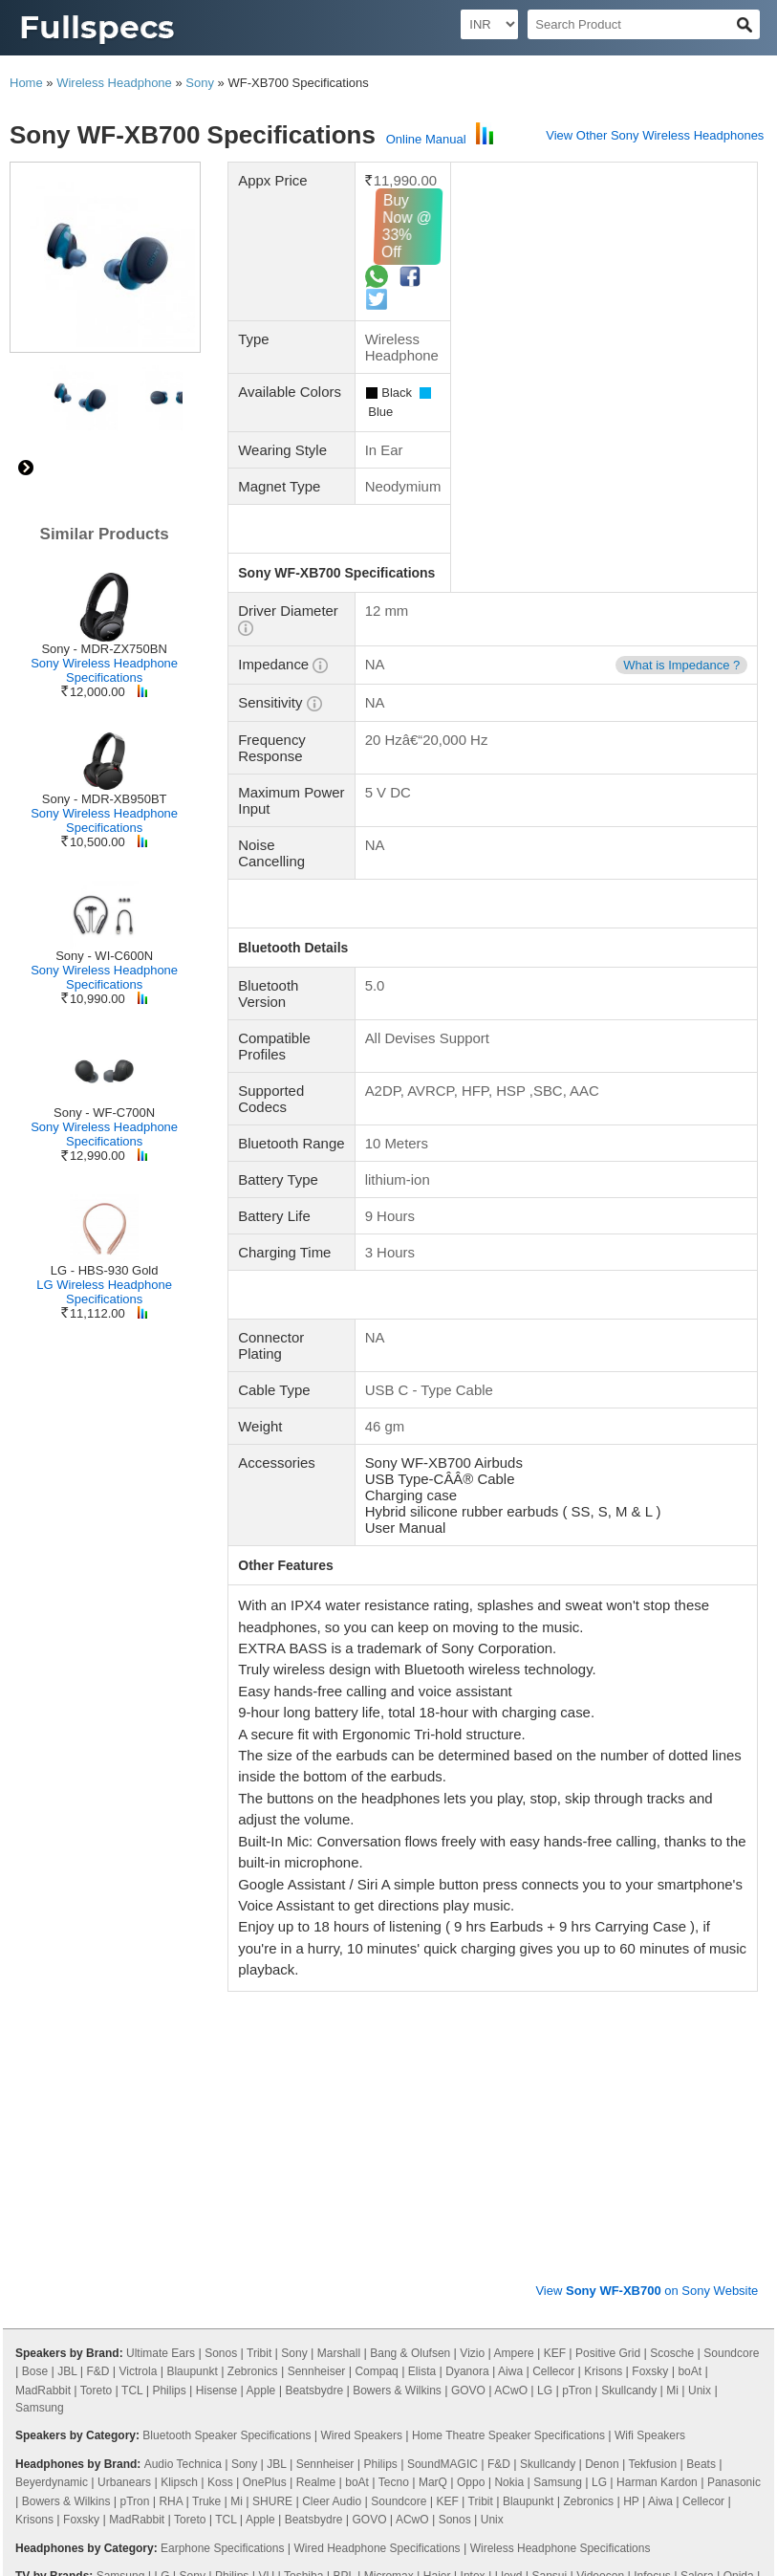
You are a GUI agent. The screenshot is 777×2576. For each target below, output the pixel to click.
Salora (697, 2178)
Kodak (582, 2197)
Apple (261, 1992)
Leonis (319, 2234)
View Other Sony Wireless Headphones (655, 135)
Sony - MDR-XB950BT (104, 799)
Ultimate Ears (160, 1955)
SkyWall (579, 2215)
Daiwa (68, 2215)
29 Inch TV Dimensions (337, 2421)
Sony (199, 83)
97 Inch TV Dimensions (343, 2477)
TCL (131, 1992)
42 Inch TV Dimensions (570, 2403)
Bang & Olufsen (410, 1955)
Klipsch (179, 2084)
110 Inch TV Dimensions (212, 2477)
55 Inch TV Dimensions (81, 2421)
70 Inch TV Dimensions (164, 2309)
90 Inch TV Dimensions (471, 2477)
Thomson (289, 2197)
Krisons (603, 1973)
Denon (601, 2066)
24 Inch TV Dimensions (314, 2403)
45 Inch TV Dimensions (81, 2477)
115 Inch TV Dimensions (458, 2365)
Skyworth (161, 2215)
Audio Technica (183, 2066)
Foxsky (650, 1973)
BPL (343, 2178)
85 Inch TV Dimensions (314, 2328)
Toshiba (303, 2178)
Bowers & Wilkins (397, 1992)
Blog (123, 2503)
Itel (201, 2215)
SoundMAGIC (442, 2066)
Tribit (259, 1955)
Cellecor (553, 1973)
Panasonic (734, 2084)
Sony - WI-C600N (104, 956)
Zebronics (252, 1973)
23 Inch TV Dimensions (144, 2440)
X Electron (48, 2234)
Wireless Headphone (114, 83)
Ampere (514, 1955)
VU (266, 2178)
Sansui (549, 2178)
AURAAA (465, 2215)
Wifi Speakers (650, 2037)
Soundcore (731, 1955)
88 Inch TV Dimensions (570, 2458)
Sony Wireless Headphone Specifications (104, 670)
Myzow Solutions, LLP (695, 2553)
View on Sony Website (646, 1893)
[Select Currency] (489, 24)
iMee (693, 2215)
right (25, 467)
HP (630, 2103)
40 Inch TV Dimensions (548, 2309)
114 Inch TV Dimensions (537, 2383)
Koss (220, 2084)
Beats (701, 2066)
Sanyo (728, 2197)
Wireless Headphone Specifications (560, 2150)
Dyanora (466, 1973)
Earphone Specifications (222, 2150)
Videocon (600, 2178)
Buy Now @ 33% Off (482, 226)
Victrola (138, 1973)
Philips (168, 1992)
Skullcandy (629, 1992)
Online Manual (426, 139)
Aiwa (510, 1973)
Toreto (96, 1992)
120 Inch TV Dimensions (189, 2365)
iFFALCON (635, 2197)
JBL (66, 1973)
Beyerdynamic (51, 2084)
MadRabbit (43, 1992)
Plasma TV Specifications (667, 2262)
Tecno (393, 2084)
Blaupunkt (191, 1973)
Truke (206, 2103)
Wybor (111, 2215)
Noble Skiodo (49, 2197)
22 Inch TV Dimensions (186, 2403)
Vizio (472, 1955)
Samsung (39, 2010)
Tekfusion (652, 2066)
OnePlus (265, 2084)
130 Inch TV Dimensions (324, 2365)
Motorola (345, 2197)
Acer (422, 2215)
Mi (672, 1992)
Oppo (471, 2084)
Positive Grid (607, 1955)
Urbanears (124, 2084)
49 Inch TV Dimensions (442, 2458)
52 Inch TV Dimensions (528, 2346)
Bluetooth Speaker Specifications (226, 2037)
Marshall (338, 1955)
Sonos (221, 1955)
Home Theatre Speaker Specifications (508, 2037)
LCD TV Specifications (287, 2262)
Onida (738, 2178)
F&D (97, 1973)
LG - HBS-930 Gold (105, 1270)
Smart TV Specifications (531, 2262)
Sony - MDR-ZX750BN (103, 649)
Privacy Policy (57, 2503)
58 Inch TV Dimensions (186, 2328)
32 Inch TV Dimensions (676, 2309)
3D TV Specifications (408, 2262)
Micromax (389, 2178)
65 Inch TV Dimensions (292, 2309)
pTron (577, 1992)
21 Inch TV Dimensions (209, 2421)
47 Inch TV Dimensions (698, 2403)
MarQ (433, 2084)
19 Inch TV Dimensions (592, 2421)
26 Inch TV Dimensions (272, 2440)
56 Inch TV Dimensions (655, 2346)
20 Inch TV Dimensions (314, 2458)
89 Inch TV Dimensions (272, 2383)
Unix (699, 1992)
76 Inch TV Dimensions (144, 2383)
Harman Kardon (657, 2084)
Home (26, 83)
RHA (171, 2103)
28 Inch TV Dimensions (400, 2440)
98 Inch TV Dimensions (400, 2346)
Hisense (216, 1992)
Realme (315, 2084)
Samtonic (137, 2234)
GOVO (468, 1992)
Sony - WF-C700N (104, 1112)
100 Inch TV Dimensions (574, 2328)
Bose (35, 1973)
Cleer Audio (331, 2103)
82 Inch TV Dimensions (272, 2346)
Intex (473, 2178)
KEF (555, 1955)
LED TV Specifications (163, 2262)
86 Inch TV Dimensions (144, 2346)
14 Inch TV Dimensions (655, 2440)
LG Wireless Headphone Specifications (104, 1291)
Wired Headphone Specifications (377, 2150)
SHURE (272, 2103)
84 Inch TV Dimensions (698, 2458)
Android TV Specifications (178, 2281)
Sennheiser (317, 1973)
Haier (437, 2178)
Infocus (652, 2178)
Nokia (509, 2084)
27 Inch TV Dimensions (669, 2383)
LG (544, 1992)
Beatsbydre (314, 1992)
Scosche (672, 1955)
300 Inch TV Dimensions (593, 2365)
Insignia (298, 2215)
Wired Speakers (361, 2037)
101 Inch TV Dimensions (403, 2383)
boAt (689, 1973)
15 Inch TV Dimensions (464, 2421)
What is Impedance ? (681, 649)
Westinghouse (365, 2215)
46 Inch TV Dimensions (442, 2403)
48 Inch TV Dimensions (186, 2458)
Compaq (376, 1973)
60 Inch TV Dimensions (420, 2309)
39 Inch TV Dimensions (528, 2440)
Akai (403, 2234)
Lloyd (509, 2178)
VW (93, 2234)
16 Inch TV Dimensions (442, 2328)
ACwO (511, 1992)
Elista (422, 1973)
